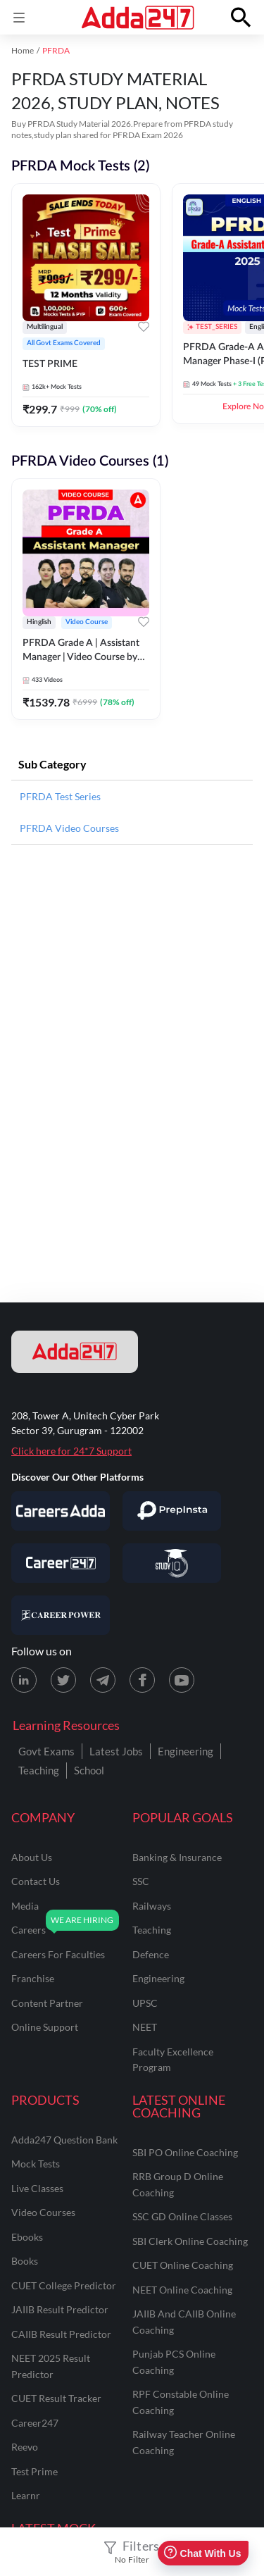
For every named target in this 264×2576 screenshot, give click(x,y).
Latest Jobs (116, 1751)
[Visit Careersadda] (60, 1511)
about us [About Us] (31, 1857)
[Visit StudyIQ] (171, 1563)
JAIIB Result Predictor (59, 2309)
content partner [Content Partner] (47, 2003)
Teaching (38, 1770)
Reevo (24, 2447)
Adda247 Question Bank (64, 2140)
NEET (144, 2027)
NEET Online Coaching (182, 2290)
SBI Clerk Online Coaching (190, 2241)
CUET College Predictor (63, 2285)
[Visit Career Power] (60, 1615)
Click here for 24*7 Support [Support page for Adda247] (71, 1451)
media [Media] (25, 1906)
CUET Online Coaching (182, 2265)
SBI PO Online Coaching (185, 2152)
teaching (151, 1930)
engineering (158, 1978)
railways (151, 1906)
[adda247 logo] (74, 1352)
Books (24, 2261)
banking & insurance (177, 1857)
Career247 (34, 2423)
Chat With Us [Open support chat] (202, 2553)
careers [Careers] (28, 1930)
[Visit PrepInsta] (171, 1511)
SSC (140, 1881)
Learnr (25, 2495)
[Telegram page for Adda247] (102, 1680)
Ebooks (27, 2237)
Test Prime (34, 2471)
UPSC (145, 2003)
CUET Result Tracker (56, 2398)
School (89, 1770)
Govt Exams (46, 1751)
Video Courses (43, 2212)
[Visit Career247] (60, 1563)
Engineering (185, 1751)
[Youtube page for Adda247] (181, 1680)
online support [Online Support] (44, 2027)
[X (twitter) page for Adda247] (63, 1680)
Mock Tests (35, 2164)
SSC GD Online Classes (182, 2216)
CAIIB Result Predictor (61, 2334)
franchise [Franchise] (32, 1978)
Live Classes (37, 2188)
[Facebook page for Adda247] (142, 1680)
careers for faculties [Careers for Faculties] (58, 1954)
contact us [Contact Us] (35, 1881)
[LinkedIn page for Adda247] (24, 1680)
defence (150, 1954)
